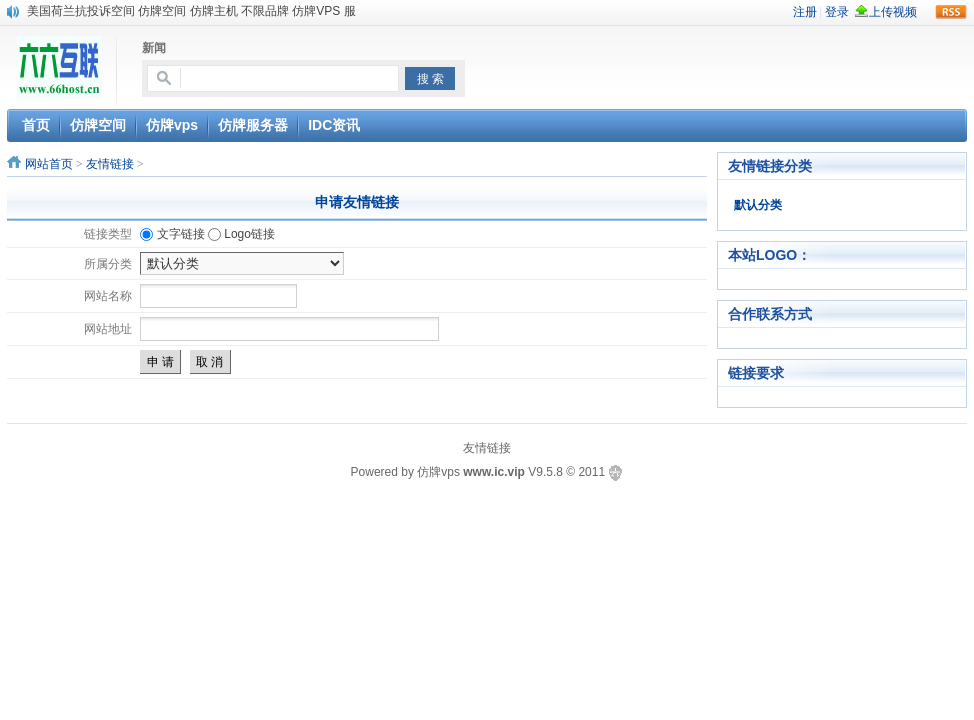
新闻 (154, 48)
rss (951, 12)
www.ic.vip (494, 472)
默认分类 (758, 205)
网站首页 (49, 164)
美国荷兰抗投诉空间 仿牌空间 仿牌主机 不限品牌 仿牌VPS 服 (191, 11)
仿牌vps (438, 472)
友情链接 (110, 164)
